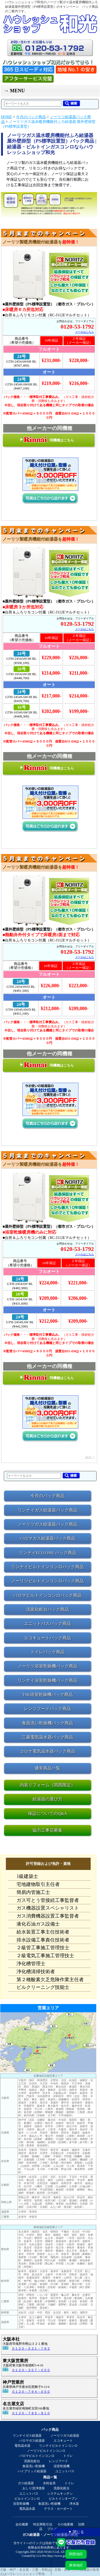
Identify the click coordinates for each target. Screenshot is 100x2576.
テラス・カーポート (58, 2509)
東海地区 (76, 2565)
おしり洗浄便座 (33, 2488)
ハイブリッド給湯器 (32, 2471)
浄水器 (74, 2504)
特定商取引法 (42, 2524)
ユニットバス (64, 2471)
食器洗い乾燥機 (33, 2466)
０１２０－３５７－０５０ (31, 2370)
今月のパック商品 (31, 117)
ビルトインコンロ (27, 2498)
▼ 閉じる (76, 2532)
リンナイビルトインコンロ (58, 2446)
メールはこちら (84, 331)
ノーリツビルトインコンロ (46, 2451)
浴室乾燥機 (62, 2466)
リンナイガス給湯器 (27, 2435)
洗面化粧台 (32, 2461)
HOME (6, 117)
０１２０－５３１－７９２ (31, 2348)
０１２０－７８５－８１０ (31, 2413)
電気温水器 (22, 2446)
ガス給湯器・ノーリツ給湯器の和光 (50, 2535)
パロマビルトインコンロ (36, 2456)
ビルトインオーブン (63, 2498)
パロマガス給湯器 (32, 2440)
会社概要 (21, 2524)
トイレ (68, 2456)
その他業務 (65, 2524)
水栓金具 (49, 2483)
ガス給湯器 (26, 2483)
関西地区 (76, 2554)
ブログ (52, 2529)
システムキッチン (60, 2493)
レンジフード (58, 2461)
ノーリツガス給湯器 (64, 2435)
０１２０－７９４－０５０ (31, 2392)
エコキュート (63, 2440)
